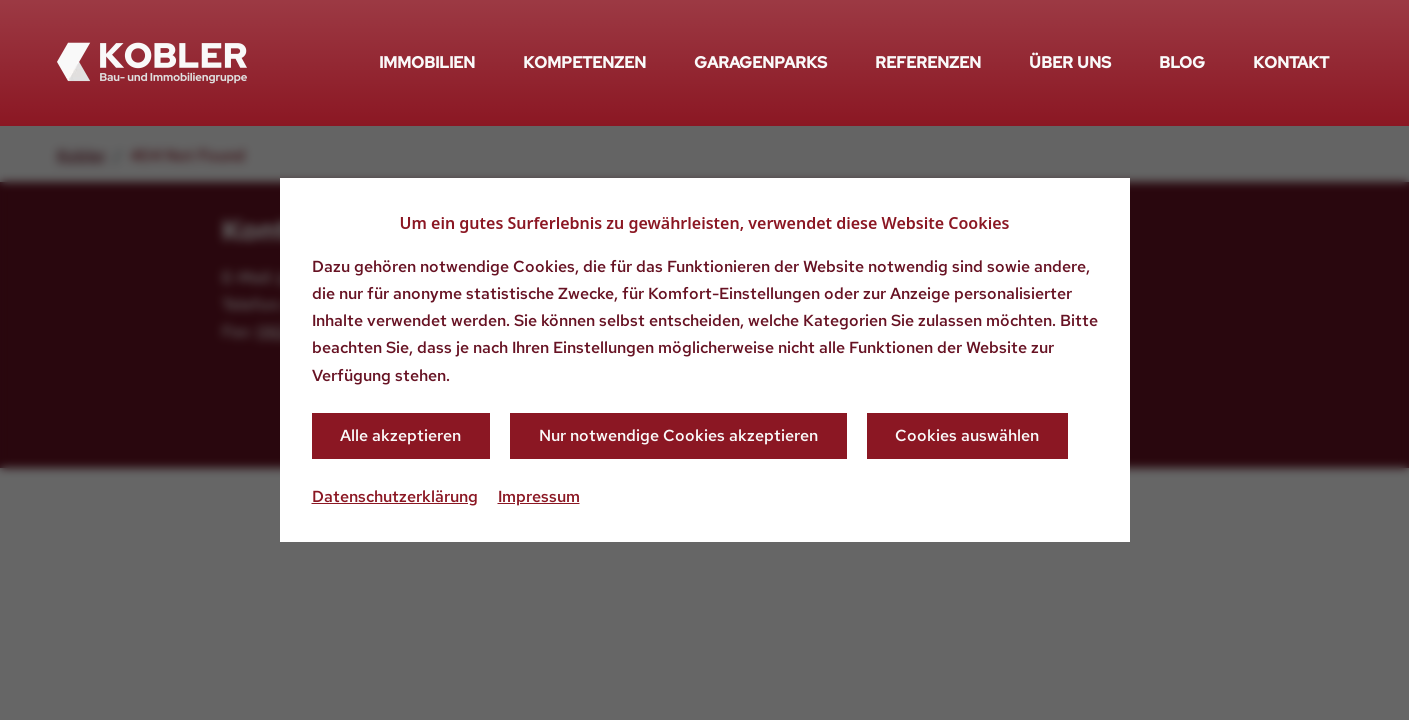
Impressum (539, 496)
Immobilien (427, 62)
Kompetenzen (584, 62)
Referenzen (928, 62)
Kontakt (1291, 62)
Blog (1182, 62)
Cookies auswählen (967, 435)
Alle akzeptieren (400, 435)
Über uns (1070, 62)
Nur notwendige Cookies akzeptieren (678, 435)
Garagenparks (760, 62)
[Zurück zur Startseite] (152, 63)
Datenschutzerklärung (395, 496)
